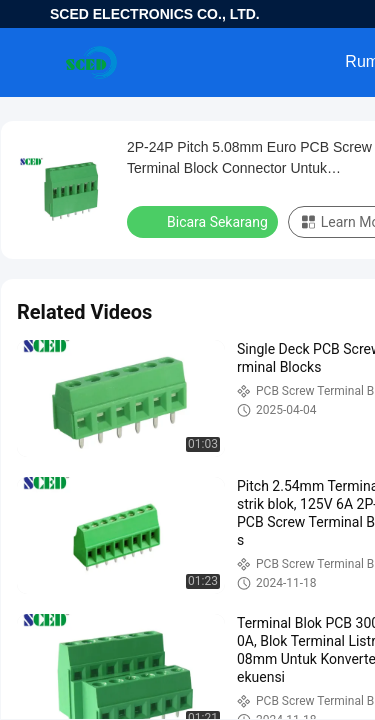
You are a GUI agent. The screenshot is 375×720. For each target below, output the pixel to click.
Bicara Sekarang (204, 221)
